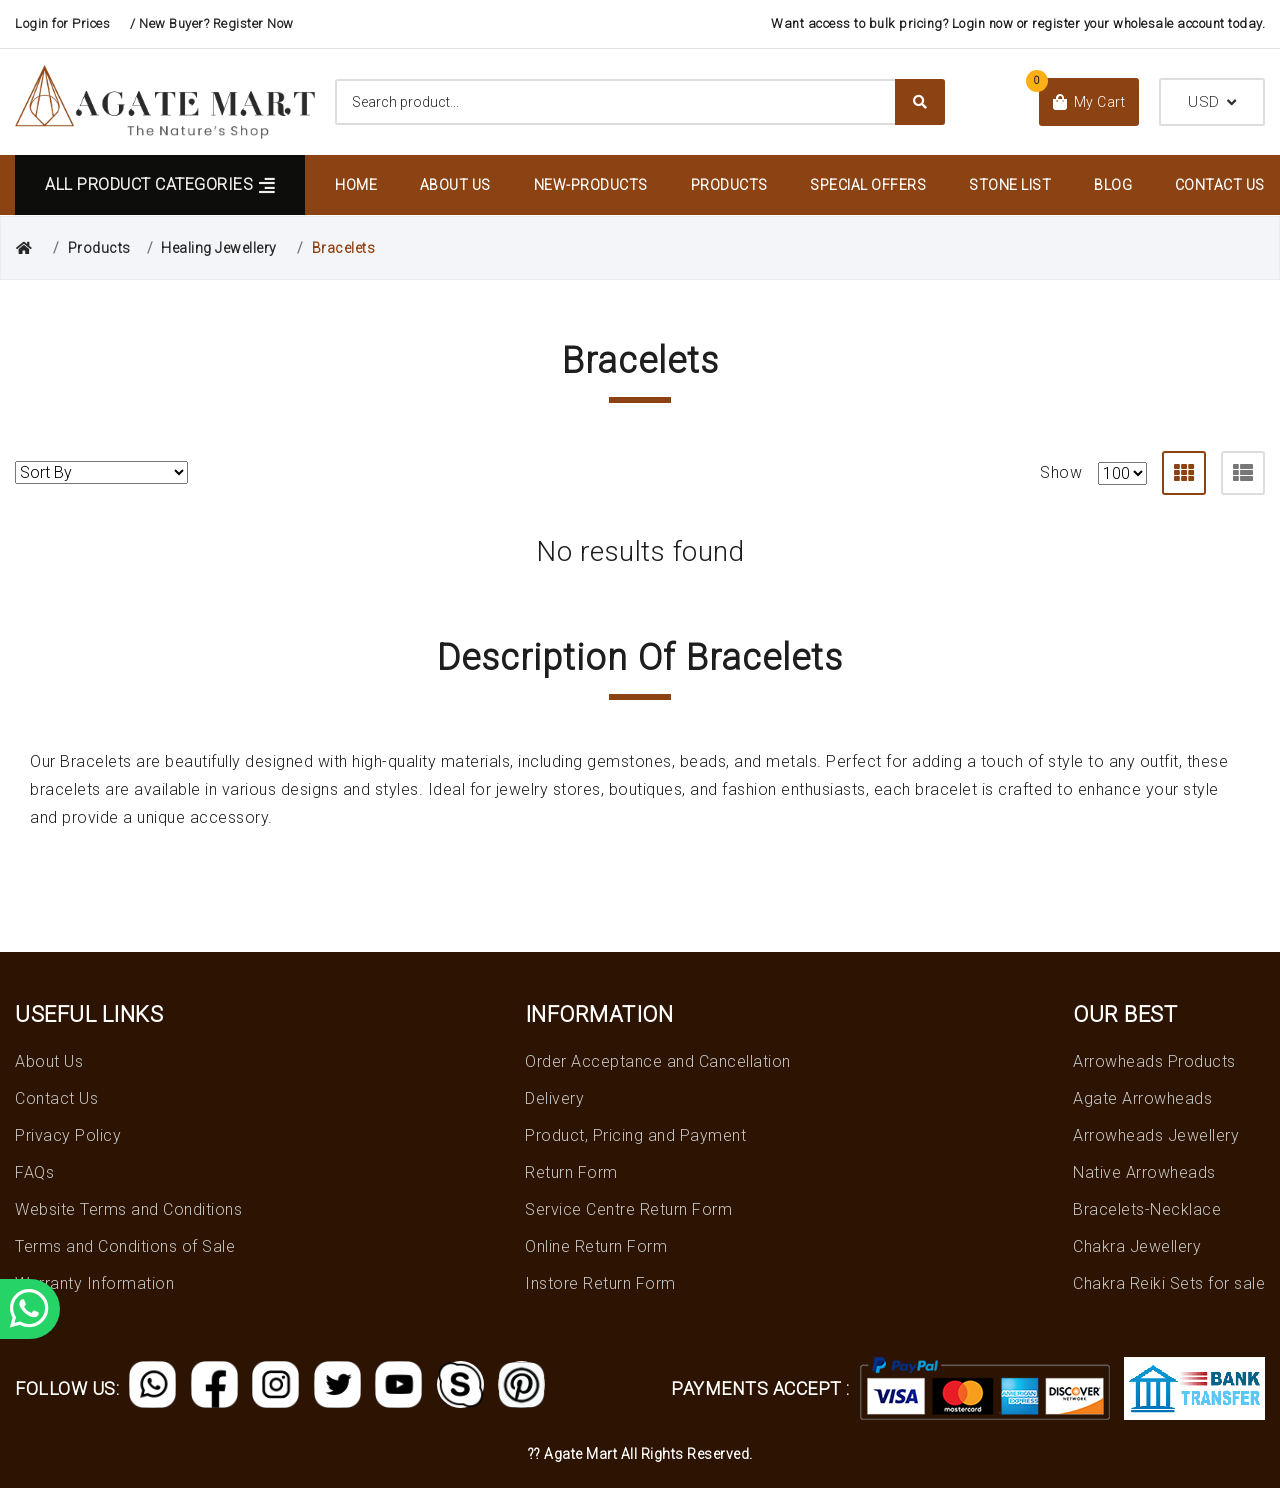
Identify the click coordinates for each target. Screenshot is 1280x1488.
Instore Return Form (600, 1283)
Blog (1113, 185)
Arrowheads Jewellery (1156, 1135)
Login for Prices (62, 23)
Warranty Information (94, 1283)
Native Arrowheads (1144, 1172)
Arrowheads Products (1154, 1061)
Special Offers (868, 185)
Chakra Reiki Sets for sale (1169, 1283)
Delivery (554, 1098)
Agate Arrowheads (1142, 1098)
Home (356, 185)
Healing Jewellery (219, 248)
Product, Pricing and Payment (635, 1135)
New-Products (591, 185)
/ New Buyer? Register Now (212, 23)
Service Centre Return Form (628, 1209)
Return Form (571, 1172)
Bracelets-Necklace (1147, 1209)
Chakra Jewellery (1137, 1246)
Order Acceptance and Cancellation (658, 1061)
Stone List (1010, 185)
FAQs (34, 1172)
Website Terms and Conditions (128, 1209)
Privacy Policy (68, 1135)
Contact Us (1220, 185)
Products (729, 185)
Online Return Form (596, 1246)
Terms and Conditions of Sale (125, 1246)
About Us (455, 185)
